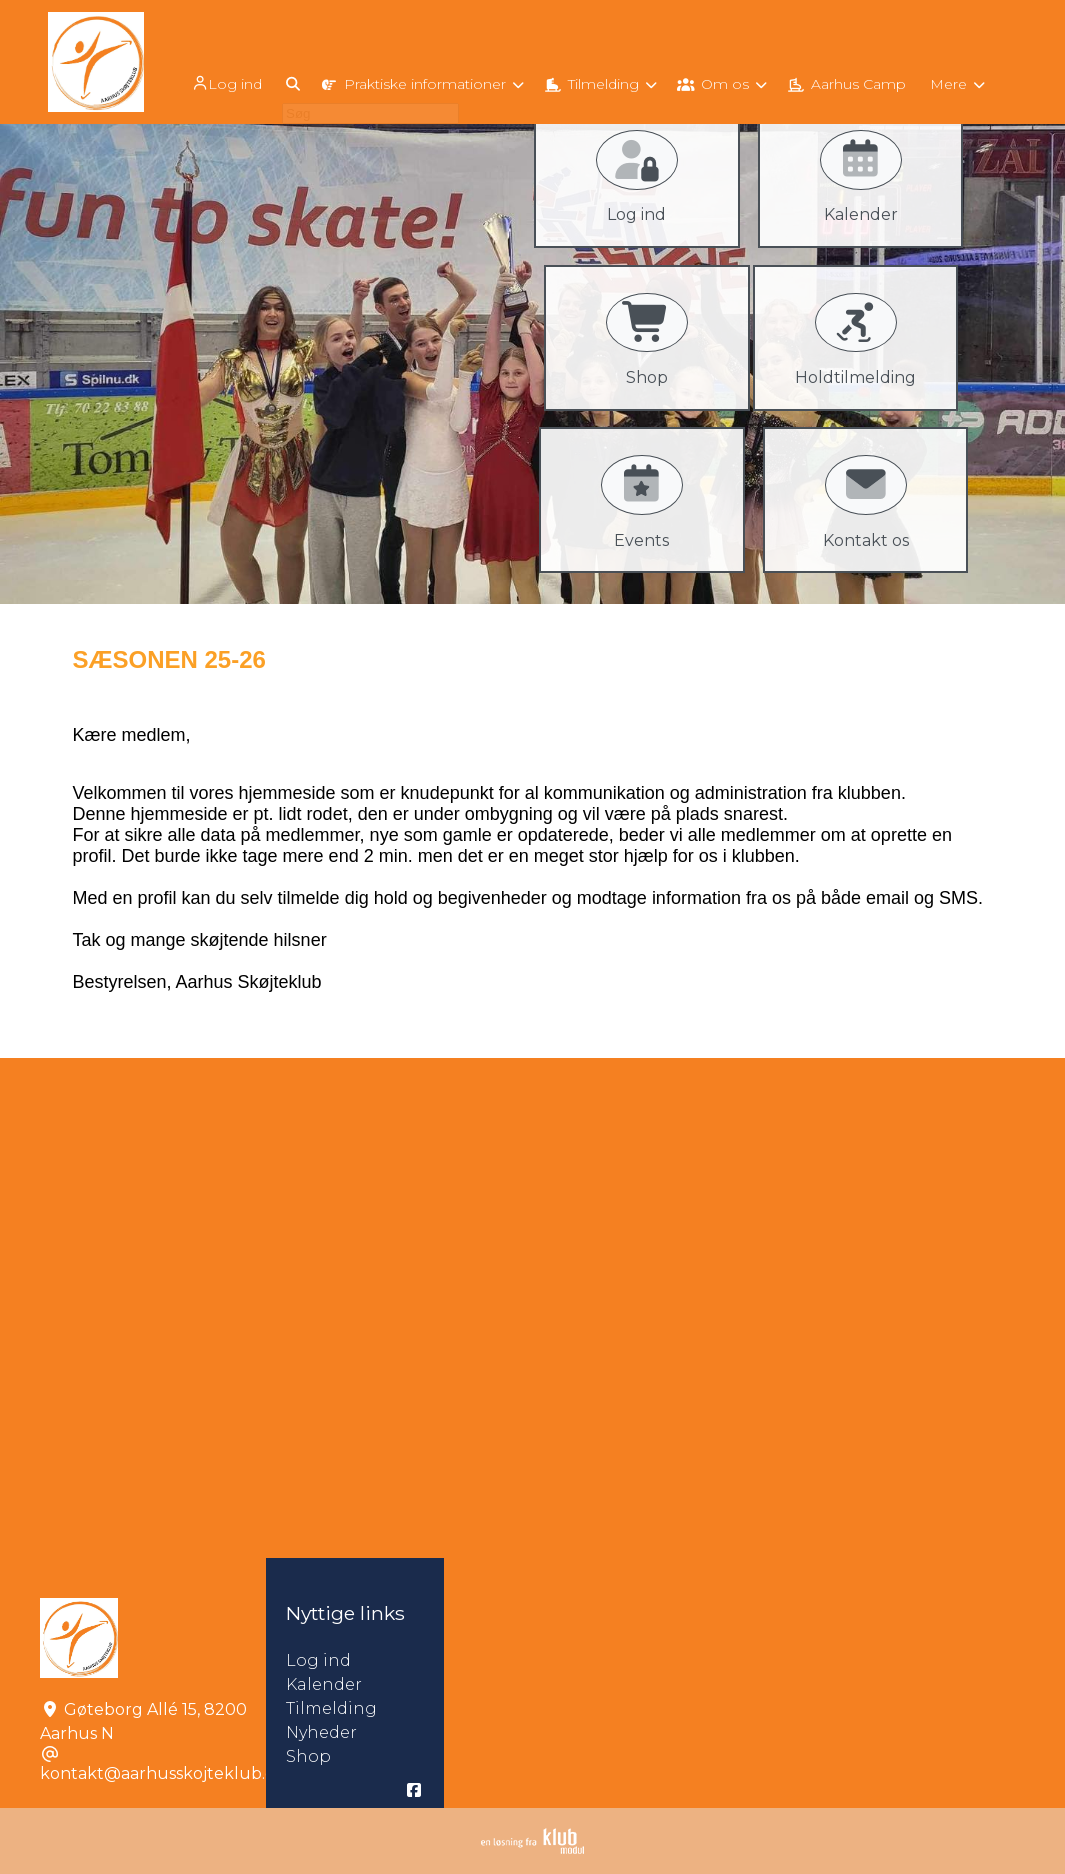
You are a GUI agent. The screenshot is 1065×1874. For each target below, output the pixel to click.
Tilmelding (331, 1708)
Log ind (225, 83)
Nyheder (321, 1732)
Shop (308, 1756)
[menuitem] (227, 82)
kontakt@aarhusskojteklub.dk (163, 1773)
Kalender (324, 1684)
